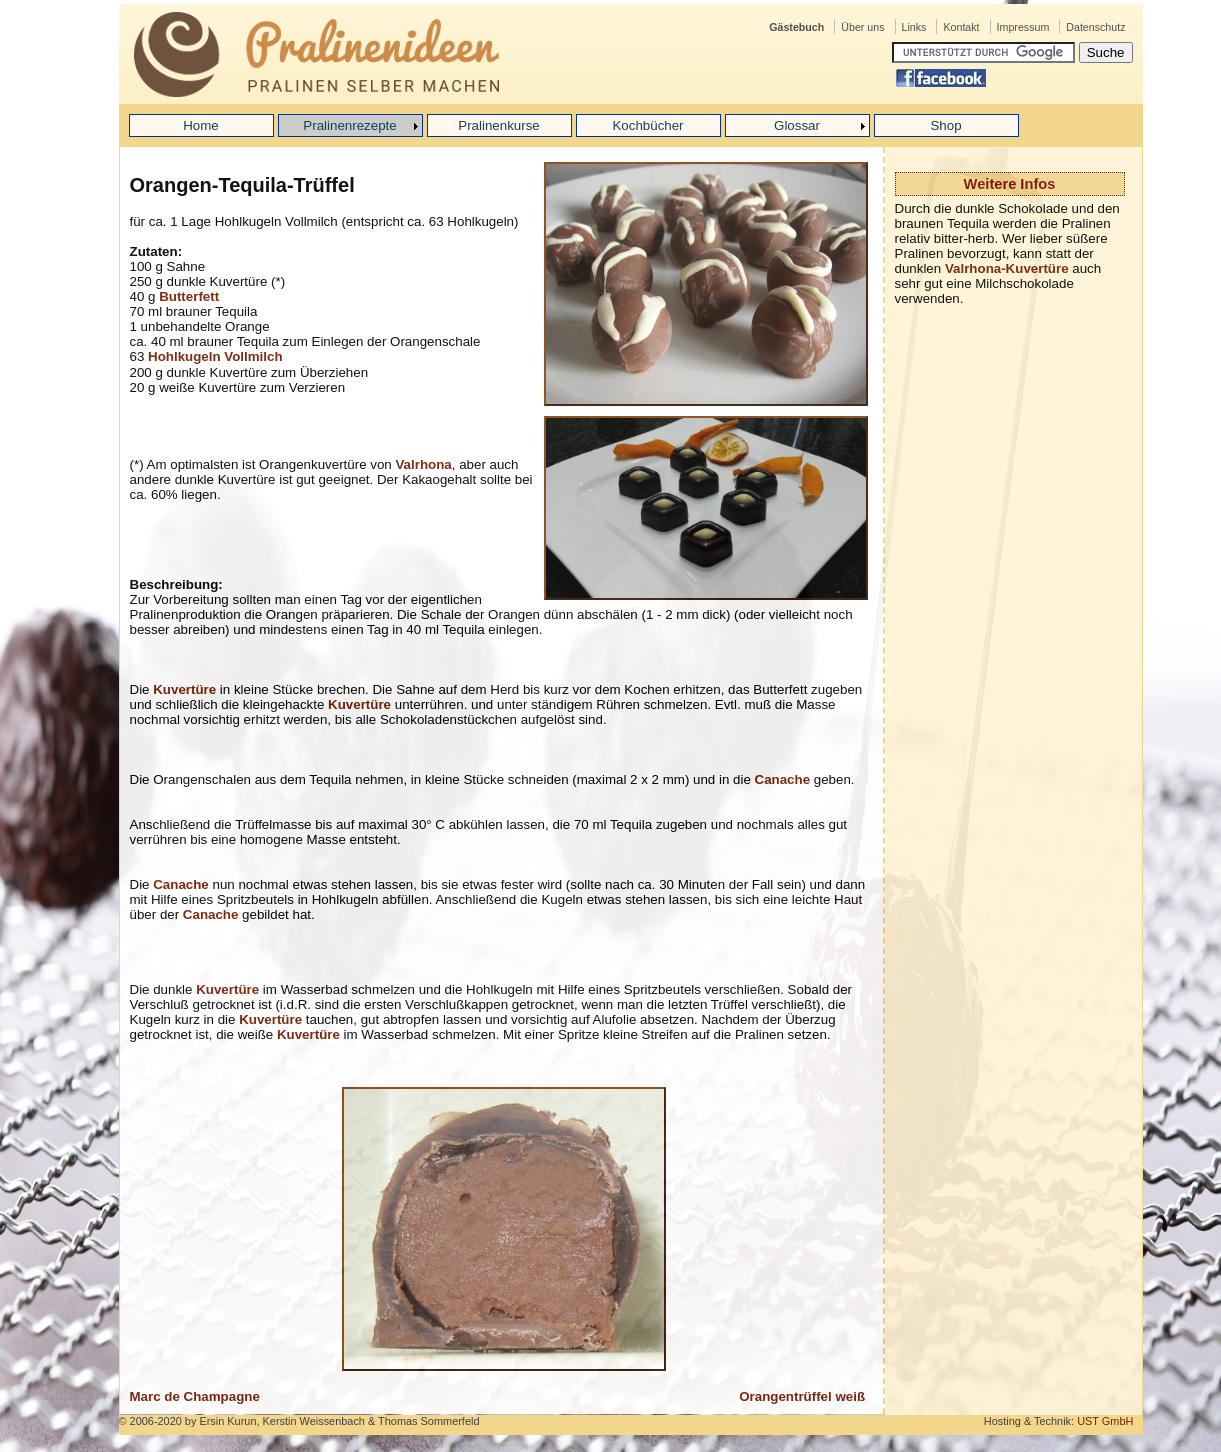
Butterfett (189, 296)
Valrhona (423, 464)
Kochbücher (647, 125)
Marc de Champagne (195, 1396)
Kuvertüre (184, 689)
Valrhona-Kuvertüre (1007, 268)
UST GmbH (1105, 1421)
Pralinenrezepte (349, 125)
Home (201, 125)
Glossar (797, 125)
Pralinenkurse (499, 125)
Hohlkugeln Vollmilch (215, 356)
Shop (945, 125)
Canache (783, 779)
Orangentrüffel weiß (802, 1396)
